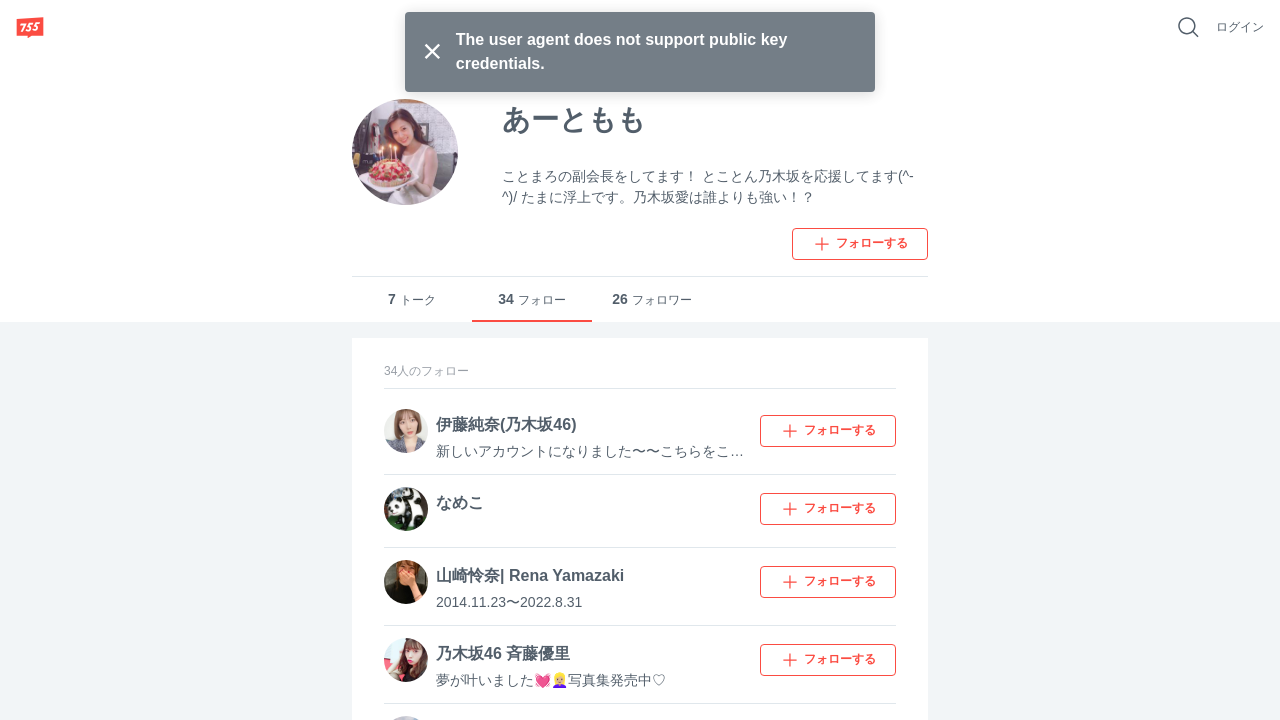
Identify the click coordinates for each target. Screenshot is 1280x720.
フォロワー (652, 299)
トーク (412, 299)
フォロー (532, 299)
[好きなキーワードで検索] (1188, 27)
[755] (30, 27)
